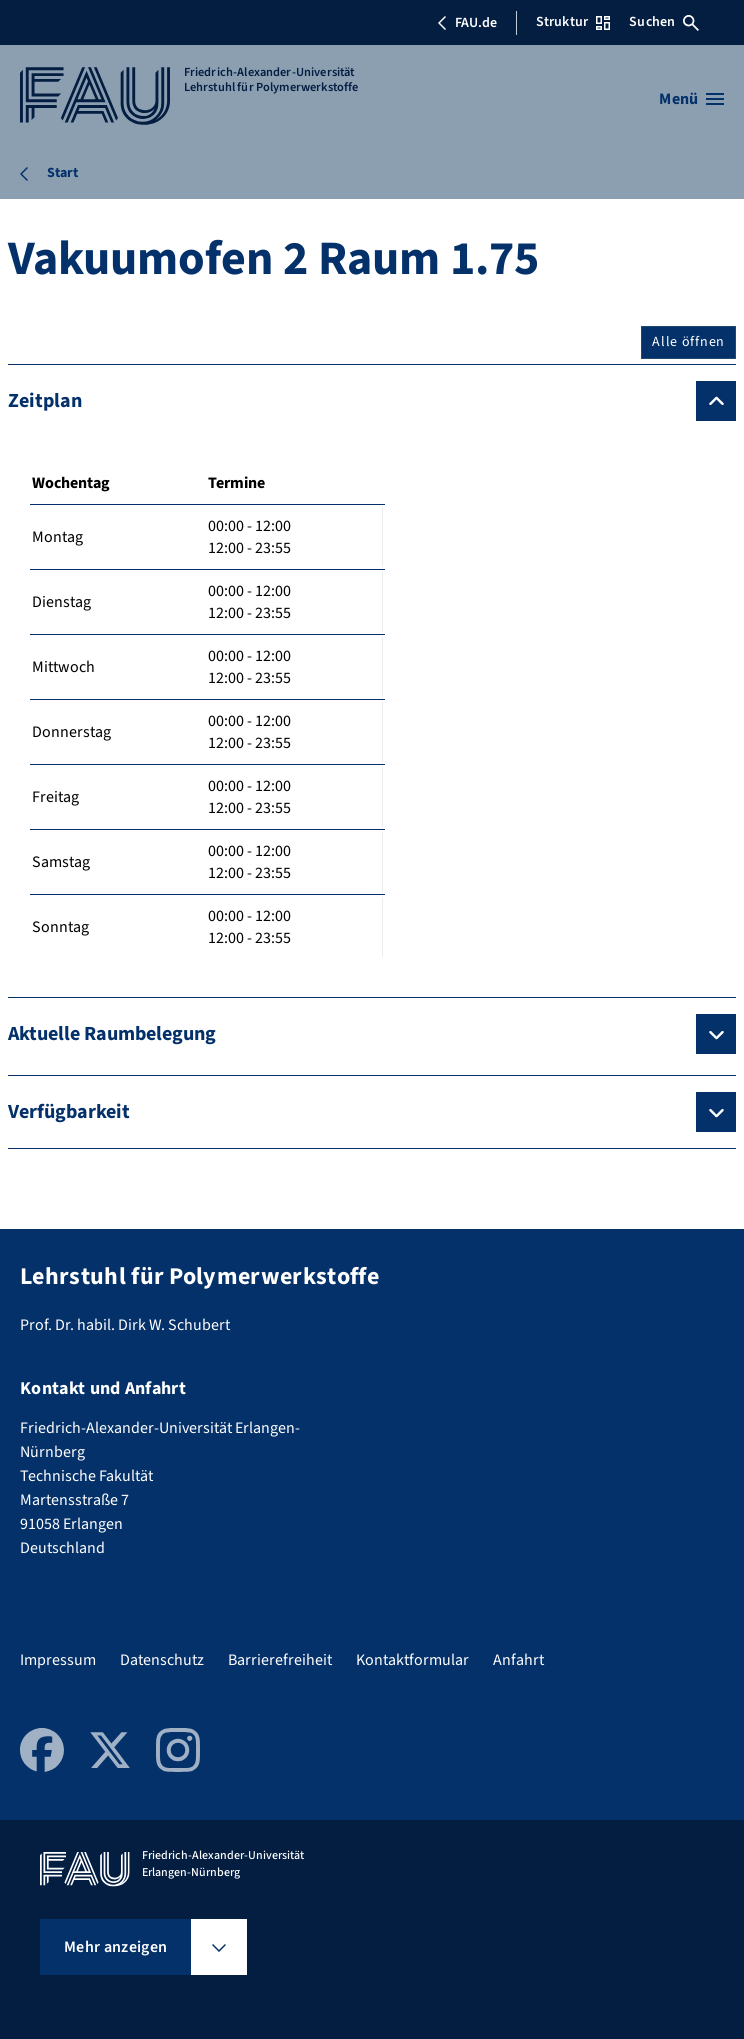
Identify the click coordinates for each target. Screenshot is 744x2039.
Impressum (58, 1660)
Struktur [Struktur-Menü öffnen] (573, 22)
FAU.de (467, 23)
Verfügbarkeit (69, 1112)
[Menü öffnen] (691, 99)
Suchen (664, 22)
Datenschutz (162, 1660)
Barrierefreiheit (280, 1660)
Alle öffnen (688, 342)
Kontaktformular (412, 1660)
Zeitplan (45, 401)
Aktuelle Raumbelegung (112, 1034)
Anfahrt (518, 1660)
